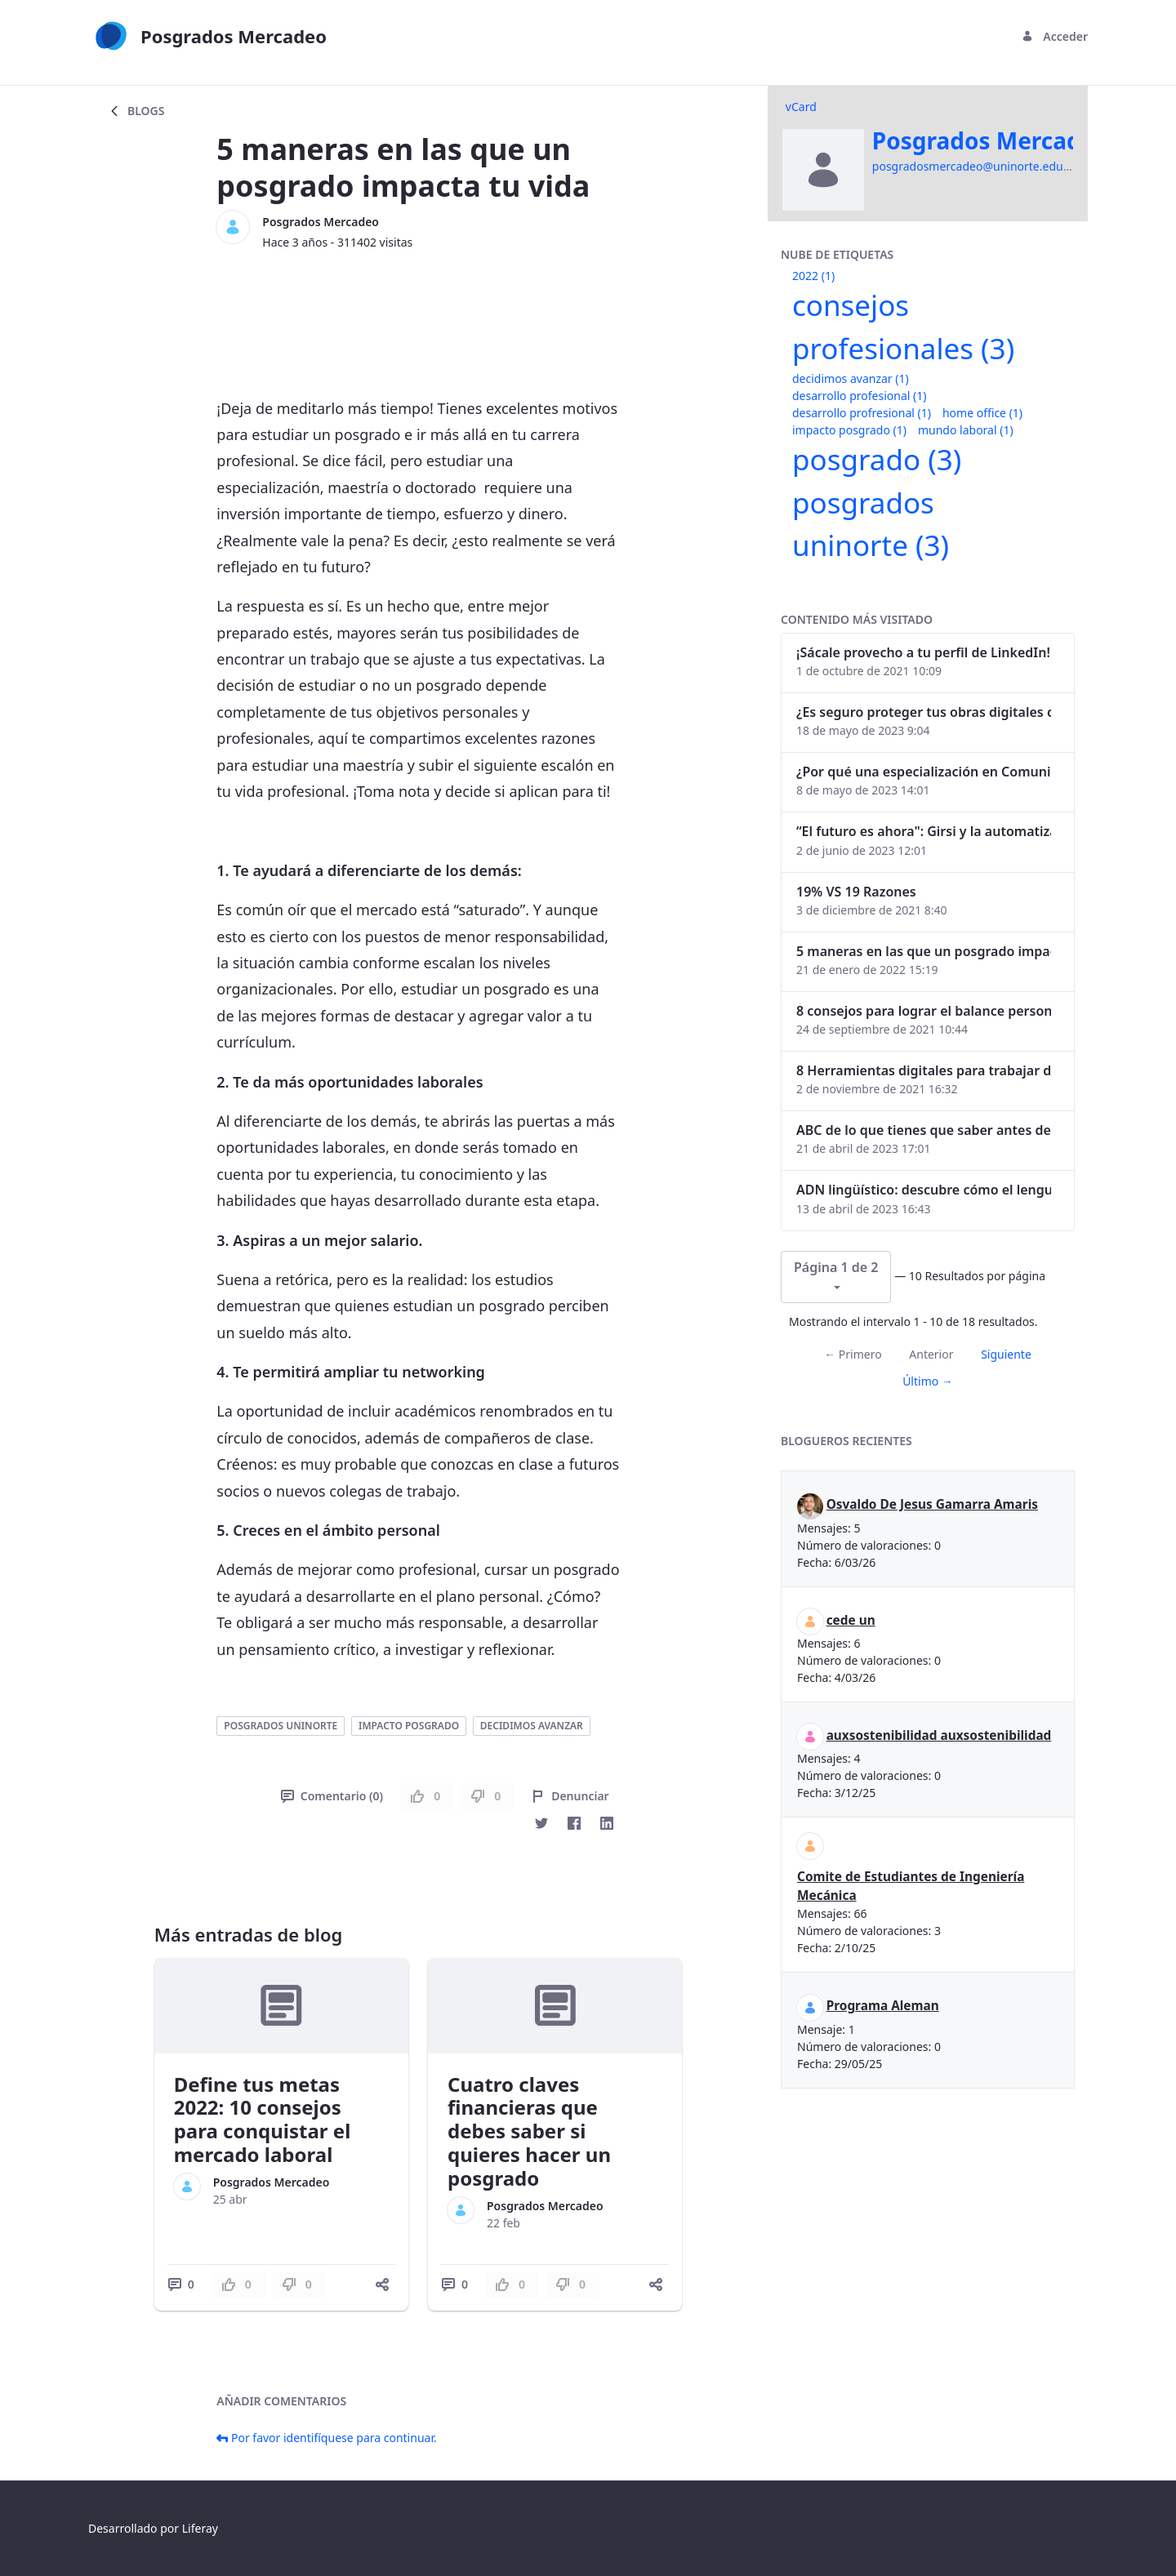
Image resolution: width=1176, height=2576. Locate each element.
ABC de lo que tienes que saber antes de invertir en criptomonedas (923, 1130)
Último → (927, 1381)
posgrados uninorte (280, 1726)
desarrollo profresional (861, 412)
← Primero (852, 1354)
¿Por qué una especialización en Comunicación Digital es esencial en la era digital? (923, 772)
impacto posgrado (409, 1726)
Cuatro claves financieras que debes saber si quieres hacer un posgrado (529, 2131)
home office (982, 412)
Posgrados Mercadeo (320, 221)
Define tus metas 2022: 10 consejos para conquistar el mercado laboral (262, 2119)
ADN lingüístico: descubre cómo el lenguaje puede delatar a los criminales (923, 1190)
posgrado (876, 459)
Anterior (931, 1354)
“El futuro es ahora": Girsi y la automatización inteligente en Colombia (923, 831)
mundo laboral (965, 430)
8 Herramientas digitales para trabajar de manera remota (923, 1070)
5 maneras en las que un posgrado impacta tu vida (923, 951)
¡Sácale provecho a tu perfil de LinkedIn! (923, 652)
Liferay (200, 2528)
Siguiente (1006, 1354)
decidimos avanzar (531, 1726)
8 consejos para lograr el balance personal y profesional (923, 1011)
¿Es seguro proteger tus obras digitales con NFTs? (923, 712)
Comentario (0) (332, 1796)
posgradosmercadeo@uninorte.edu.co (975, 166)
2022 (813, 275)
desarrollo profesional (859, 395)
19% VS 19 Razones (856, 892)
